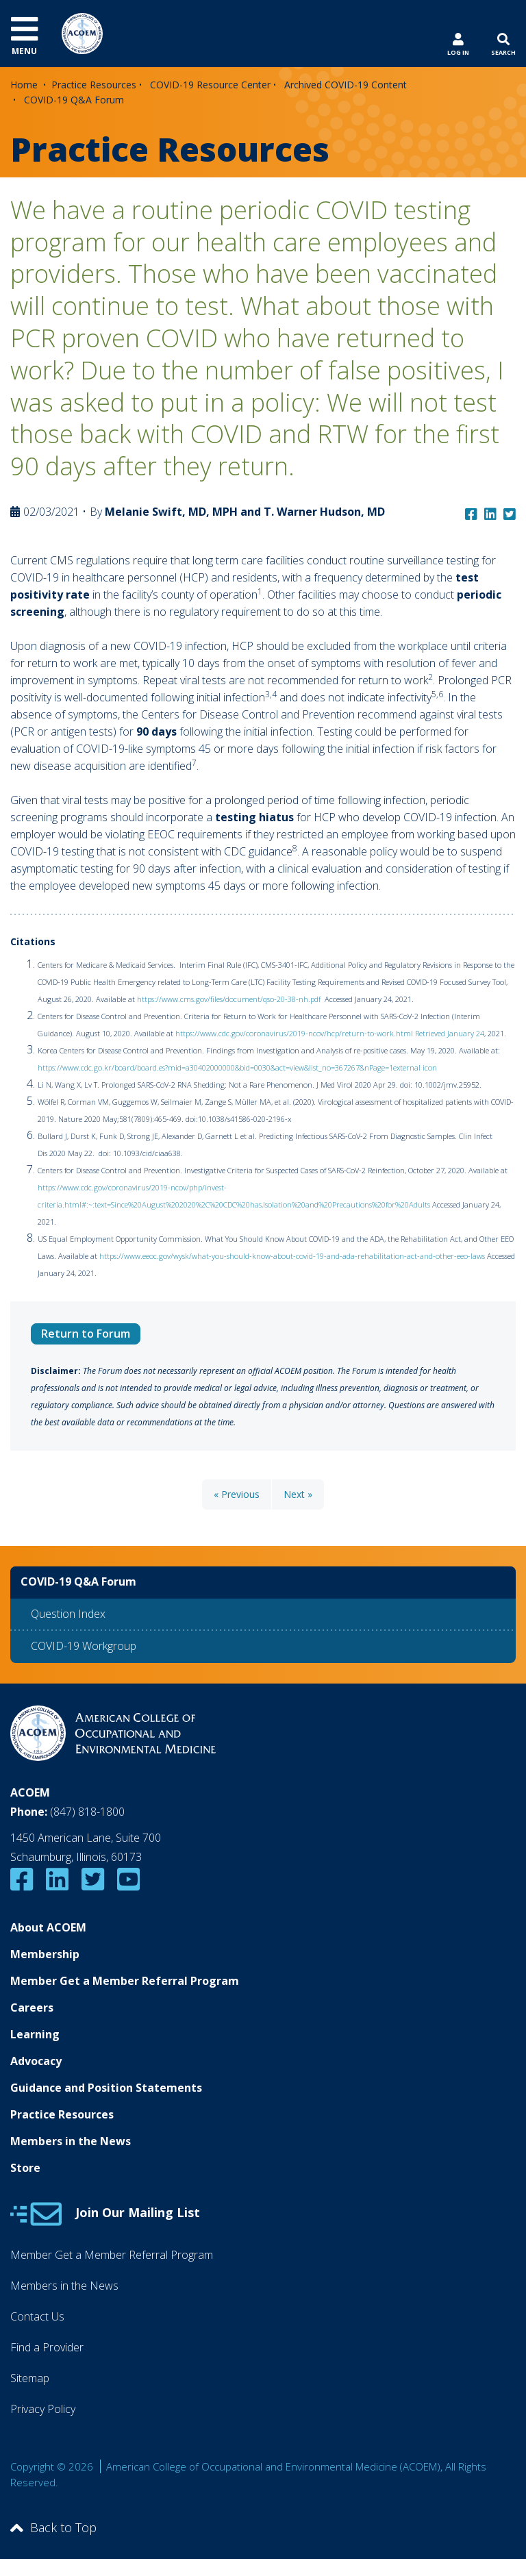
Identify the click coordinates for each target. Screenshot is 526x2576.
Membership (44, 1954)
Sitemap (29, 2378)
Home (24, 84)
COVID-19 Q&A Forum (74, 99)
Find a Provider (47, 2347)
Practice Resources (93, 84)
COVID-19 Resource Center (210, 84)
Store (25, 2167)
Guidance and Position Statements (106, 2087)
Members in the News (70, 2141)
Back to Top (53, 2527)
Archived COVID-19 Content (345, 84)
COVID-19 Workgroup (83, 1645)
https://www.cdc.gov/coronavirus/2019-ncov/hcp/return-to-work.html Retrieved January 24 (329, 1033)
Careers (31, 2007)
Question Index (68, 1613)
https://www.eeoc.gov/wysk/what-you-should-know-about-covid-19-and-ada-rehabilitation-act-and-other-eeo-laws (292, 1256)
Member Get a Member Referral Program (124, 1980)
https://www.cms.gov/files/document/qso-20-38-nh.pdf (230, 999)
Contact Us (37, 2316)
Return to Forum (85, 1333)
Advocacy (36, 2060)
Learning (35, 2034)
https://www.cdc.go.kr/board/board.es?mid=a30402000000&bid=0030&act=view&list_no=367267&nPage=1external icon (238, 1067)
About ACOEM (48, 1927)
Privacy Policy (42, 2408)
